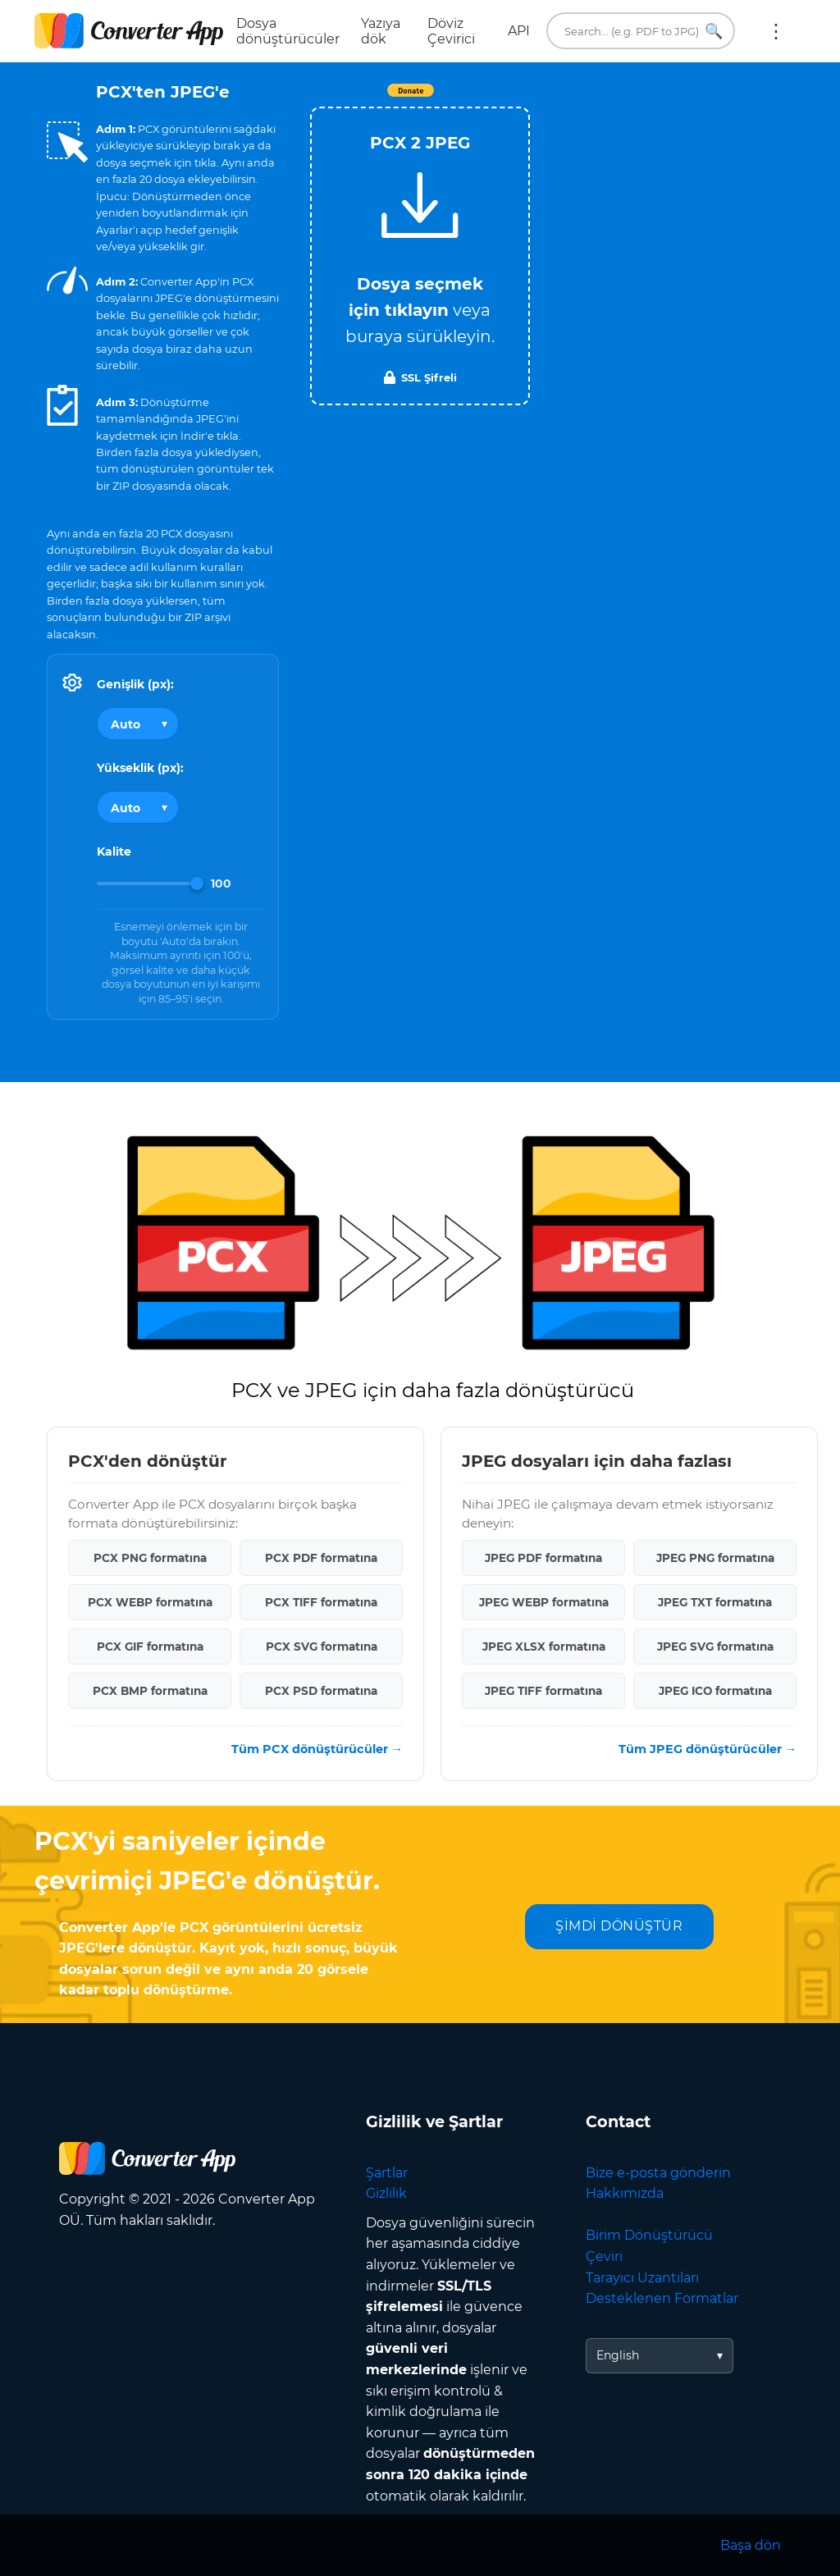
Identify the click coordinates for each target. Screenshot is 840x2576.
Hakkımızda (625, 2193)
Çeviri (604, 2256)
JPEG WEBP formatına (544, 1602)
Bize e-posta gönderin (658, 2173)
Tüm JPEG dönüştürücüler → (708, 1749)
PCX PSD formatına (321, 1690)
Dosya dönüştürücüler (288, 31)
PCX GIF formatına (150, 1646)
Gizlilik (386, 2193)
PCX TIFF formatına (321, 1602)
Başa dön (750, 2545)
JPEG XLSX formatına (543, 1646)
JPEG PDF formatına (543, 1557)
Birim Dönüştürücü (649, 2235)
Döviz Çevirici (451, 31)
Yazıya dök (380, 31)
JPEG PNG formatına (715, 1557)
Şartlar (387, 2173)
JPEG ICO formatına (715, 1690)
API (519, 31)
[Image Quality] (150, 883)
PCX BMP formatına (150, 1690)
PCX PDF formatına (321, 1557)
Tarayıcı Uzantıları (642, 2278)
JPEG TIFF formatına (543, 1690)
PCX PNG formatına (150, 1557)
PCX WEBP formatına (150, 1602)
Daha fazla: (776, 31)
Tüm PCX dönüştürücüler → (317, 1749)
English (617, 2355)
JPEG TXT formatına (715, 1602)
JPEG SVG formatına (715, 1646)
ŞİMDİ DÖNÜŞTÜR (618, 1926)
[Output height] (138, 807)
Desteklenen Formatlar (662, 2298)
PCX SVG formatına (321, 1646)
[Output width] (138, 723)
